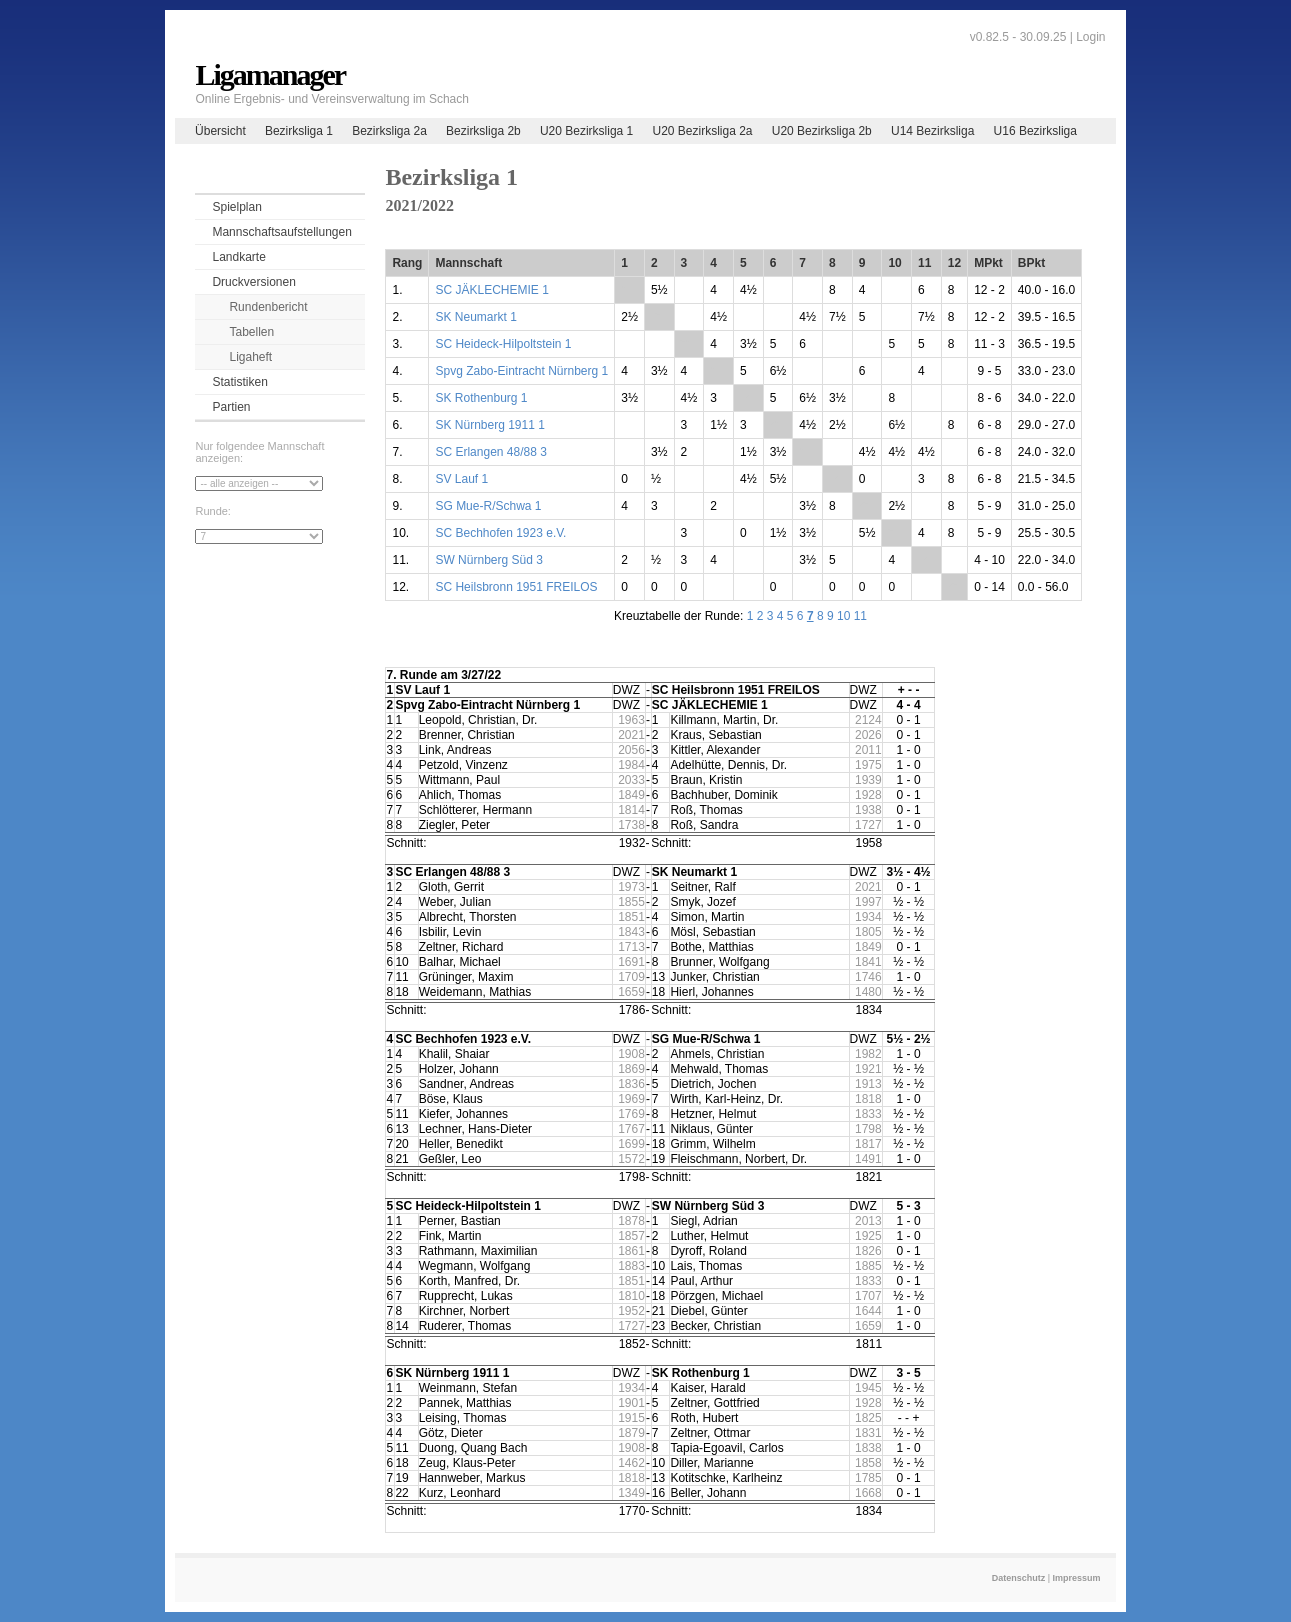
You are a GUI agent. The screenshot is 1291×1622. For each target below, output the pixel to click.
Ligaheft (250, 357)
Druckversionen (253, 282)
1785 (868, 1478)
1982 (868, 1054)
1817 (868, 1144)
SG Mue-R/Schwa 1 (488, 506)
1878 (631, 1221)
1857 (631, 1236)
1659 (631, 992)
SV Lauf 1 (461, 479)
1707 (868, 1296)
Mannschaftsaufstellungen (281, 232)
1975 (868, 765)
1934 (868, 917)
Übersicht (220, 131)
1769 (631, 1114)
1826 (868, 1251)
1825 (868, 1418)
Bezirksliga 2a (389, 131)
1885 (868, 1266)
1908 (631, 1054)
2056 (631, 750)
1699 (631, 1144)
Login (1090, 37)
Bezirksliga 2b (483, 131)
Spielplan (236, 207)
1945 (868, 1388)
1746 (868, 977)
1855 (631, 902)
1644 (868, 1311)
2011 (868, 750)
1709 (631, 977)
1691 (631, 962)
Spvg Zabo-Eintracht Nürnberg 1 (521, 371)
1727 (868, 825)
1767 (631, 1129)
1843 (631, 932)
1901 (631, 1403)
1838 (868, 1448)
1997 (868, 902)
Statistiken (239, 382)
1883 (631, 1266)
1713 (631, 947)
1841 (868, 962)
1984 (631, 765)
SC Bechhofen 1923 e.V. (500, 533)
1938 (868, 810)
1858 (868, 1463)
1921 (868, 1069)
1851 (631, 917)
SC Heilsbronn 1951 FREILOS (516, 587)
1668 (868, 1493)
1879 (631, 1433)
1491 (868, 1159)
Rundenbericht (268, 307)
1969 (631, 1099)
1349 (631, 1493)
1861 (631, 1251)
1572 (631, 1159)
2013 (868, 1221)
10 (843, 616)
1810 (631, 1296)
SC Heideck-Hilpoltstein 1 (503, 344)
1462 (631, 1463)
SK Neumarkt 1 (475, 317)
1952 (631, 1311)
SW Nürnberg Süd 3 (488, 560)
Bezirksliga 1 (299, 131)
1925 (868, 1236)
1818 (868, 1099)
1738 (631, 825)
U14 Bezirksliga (932, 131)
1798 (868, 1129)
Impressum (1077, 1578)
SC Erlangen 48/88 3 (490, 452)
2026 (868, 735)
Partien (231, 407)
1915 (631, 1418)
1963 (631, 720)
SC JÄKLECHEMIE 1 (491, 290)
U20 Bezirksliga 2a (702, 131)
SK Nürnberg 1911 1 (489, 425)
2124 (868, 720)
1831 (868, 1433)
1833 (868, 1114)
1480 (868, 992)
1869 (631, 1069)
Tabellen (251, 332)
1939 (868, 780)
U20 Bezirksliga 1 (586, 131)
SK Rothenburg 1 (481, 398)
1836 (631, 1084)
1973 (631, 887)
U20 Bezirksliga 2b (822, 131)
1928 (868, 795)
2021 (631, 735)
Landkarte (238, 257)
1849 (631, 795)
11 (860, 616)
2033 (631, 780)
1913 (868, 1084)
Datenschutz (1019, 1578)
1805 (868, 932)
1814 (631, 810)
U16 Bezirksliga (1035, 131)
